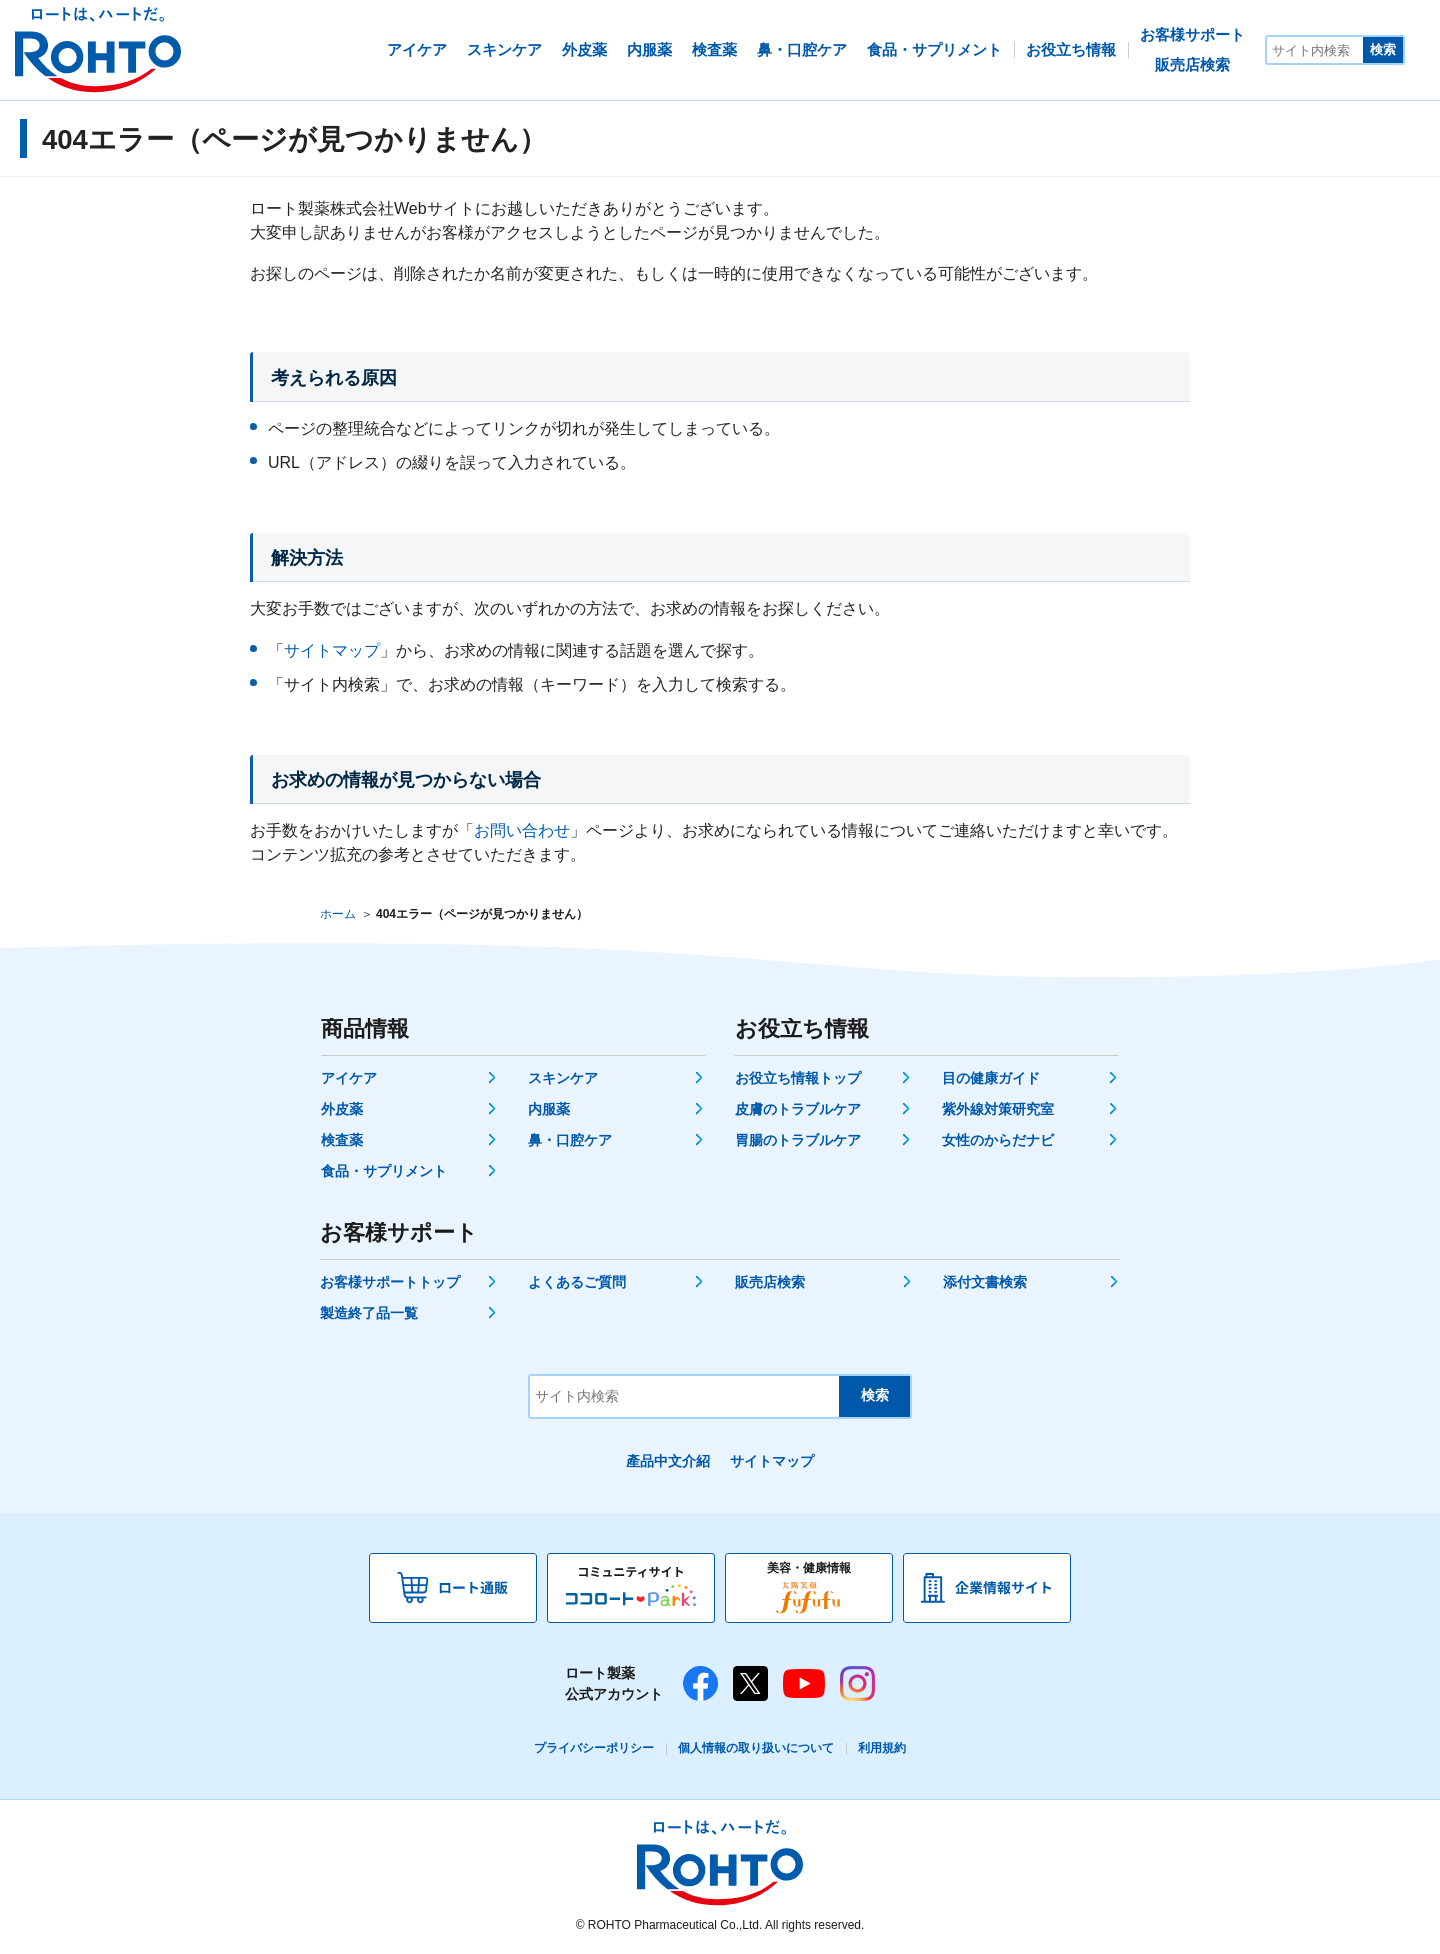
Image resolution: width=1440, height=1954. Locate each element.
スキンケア (563, 1078)
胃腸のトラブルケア (798, 1140)
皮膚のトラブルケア (798, 1109)
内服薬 (549, 1109)
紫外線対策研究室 (998, 1109)
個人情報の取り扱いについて (756, 1748)
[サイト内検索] (1315, 50)
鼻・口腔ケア (570, 1140)
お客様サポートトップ (390, 1282)
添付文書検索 (985, 1282)
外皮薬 (342, 1109)
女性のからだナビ (998, 1140)
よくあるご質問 (577, 1282)
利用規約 (882, 1748)
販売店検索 (770, 1282)
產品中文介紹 (668, 1461)
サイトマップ (332, 650)
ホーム (338, 914)
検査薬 (342, 1140)
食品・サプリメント (384, 1171)
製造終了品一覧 (369, 1313)
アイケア (349, 1078)
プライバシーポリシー (594, 1748)
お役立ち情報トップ (798, 1078)
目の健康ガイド (991, 1078)
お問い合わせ (522, 830)
